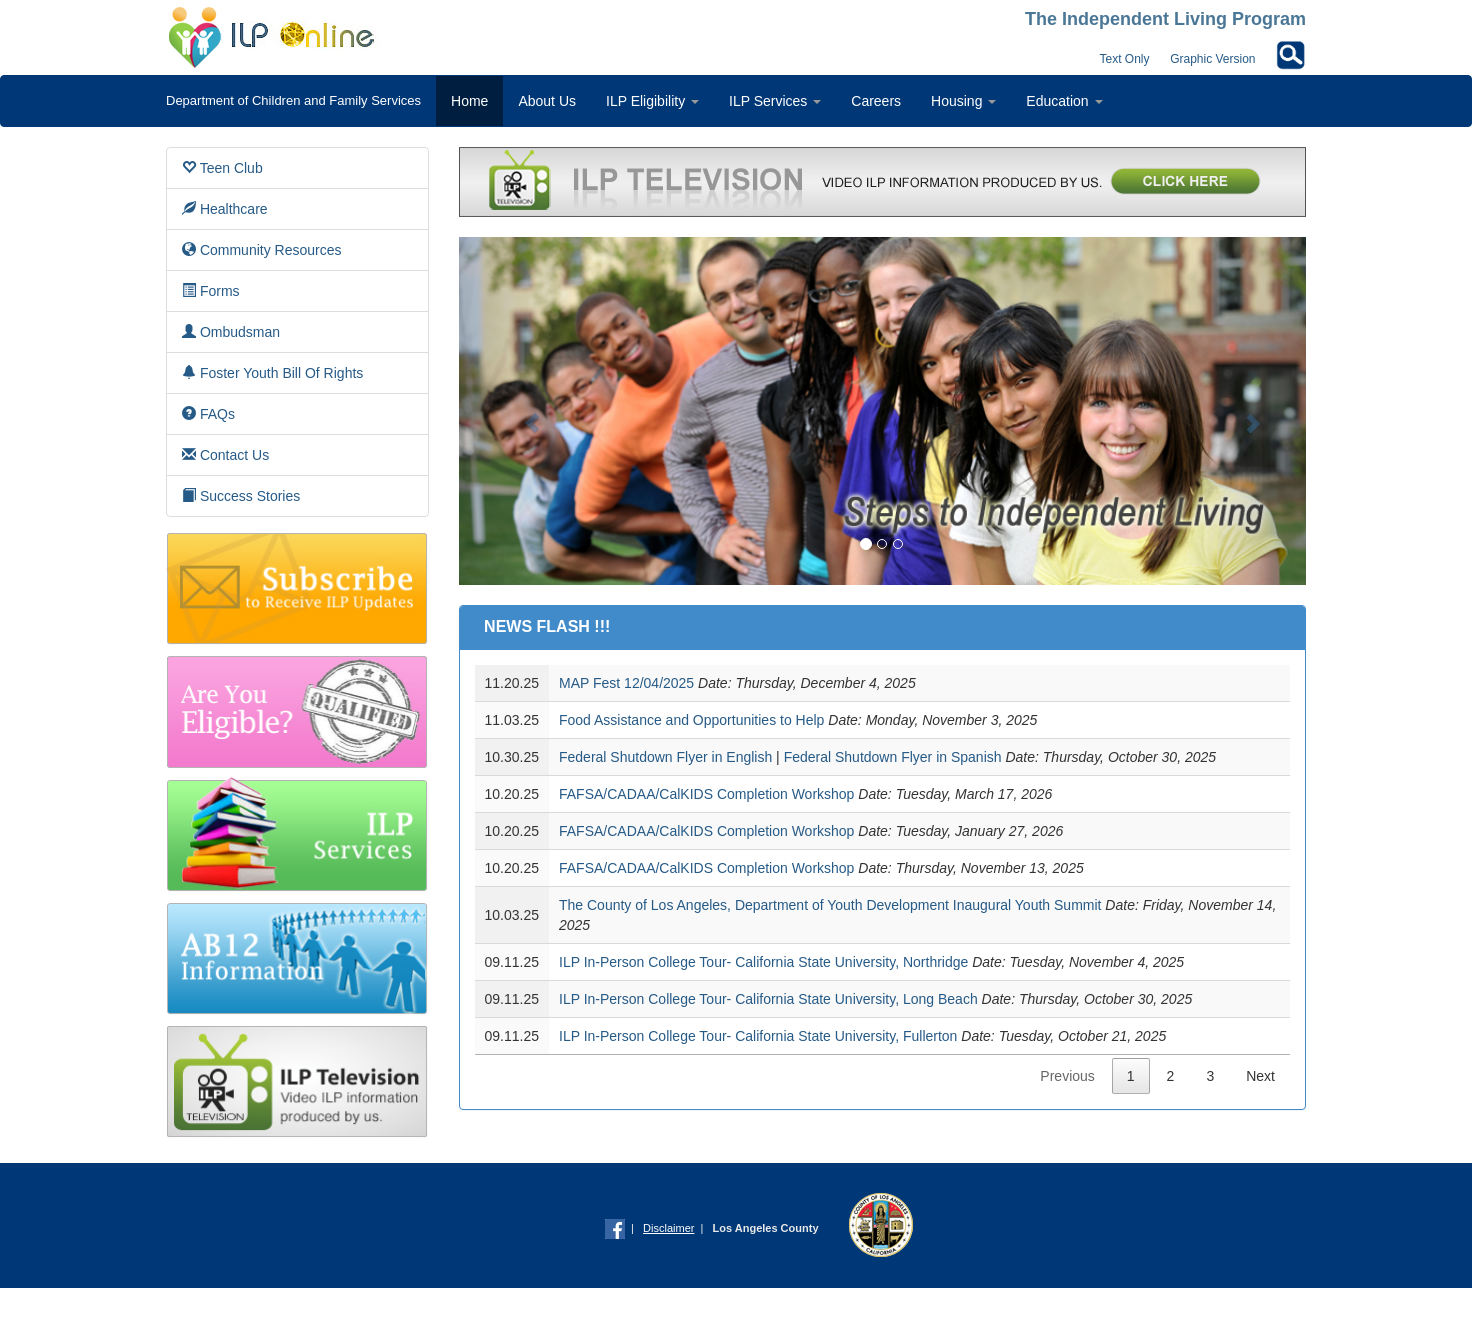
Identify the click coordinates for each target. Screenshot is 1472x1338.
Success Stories (241, 495)
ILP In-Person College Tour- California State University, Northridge (763, 962)
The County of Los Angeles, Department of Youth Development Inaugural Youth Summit (830, 905)
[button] (522, 411)
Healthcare (225, 208)
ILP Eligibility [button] (652, 101)
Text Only (1125, 59)
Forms (211, 290)
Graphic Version (1212, 59)
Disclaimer (668, 1228)
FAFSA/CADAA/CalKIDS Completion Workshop (706, 794)
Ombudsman (231, 331)
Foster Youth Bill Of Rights (272, 372)
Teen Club (222, 167)
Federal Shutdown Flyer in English (667, 757)
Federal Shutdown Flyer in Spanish (893, 757)
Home (469, 101)
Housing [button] (963, 101)
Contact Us (225, 454)
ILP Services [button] (775, 101)
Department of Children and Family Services (293, 100)
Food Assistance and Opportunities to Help (691, 720)
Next (1260, 1076)
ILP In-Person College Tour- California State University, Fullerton (758, 1036)
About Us (547, 101)
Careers (876, 101)
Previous (1067, 1076)
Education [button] (1064, 101)
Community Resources (262, 249)
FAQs (208, 413)
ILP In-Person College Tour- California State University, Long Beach (768, 999)
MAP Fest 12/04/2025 (626, 683)
